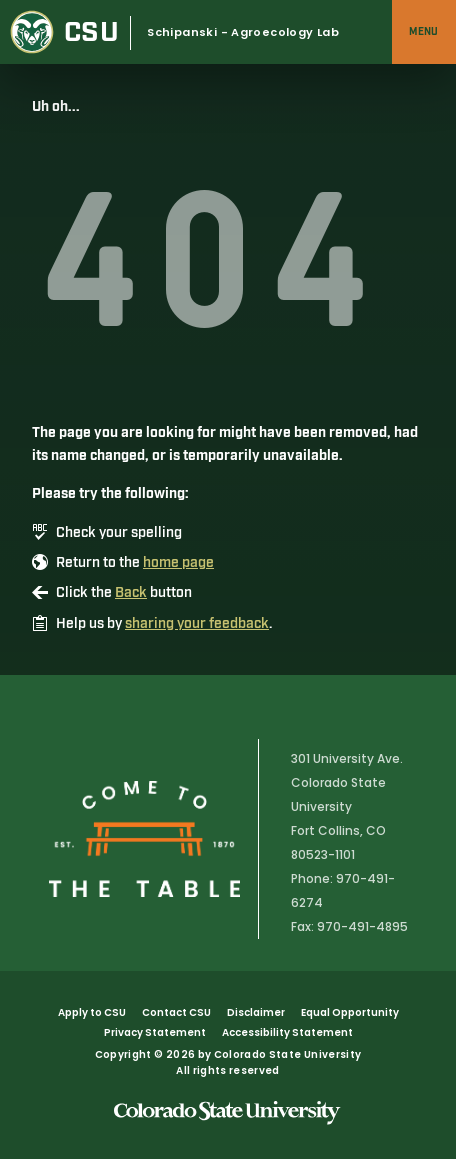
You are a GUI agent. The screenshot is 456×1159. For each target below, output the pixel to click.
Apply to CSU (92, 1012)
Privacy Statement (155, 1032)
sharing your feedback (197, 624)
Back (131, 593)
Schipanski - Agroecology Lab (243, 32)
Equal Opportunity (350, 1012)
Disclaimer (256, 1012)
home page (178, 563)
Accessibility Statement (287, 1032)
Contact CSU (176, 1012)
